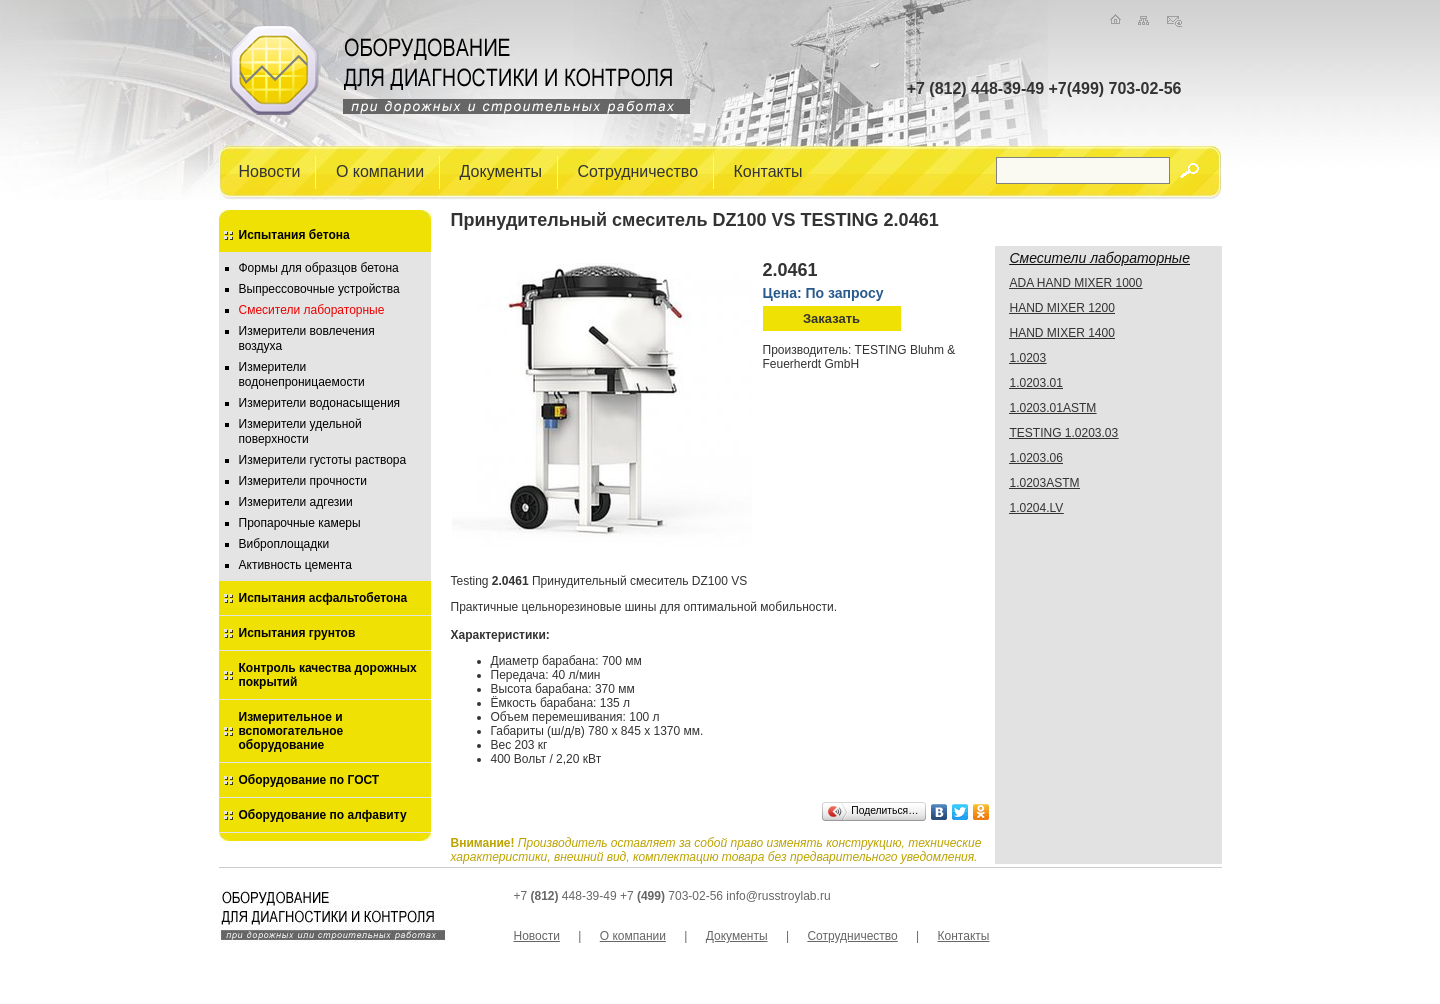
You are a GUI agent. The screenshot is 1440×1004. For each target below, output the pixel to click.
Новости (270, 170)
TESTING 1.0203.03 (1064, 433)
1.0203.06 (1036, 458)
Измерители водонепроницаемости (302, 374)
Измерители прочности (303, 481)
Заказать (831, 318)
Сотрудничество (638, 170)
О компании (380, 170)
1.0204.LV (1037, 508)
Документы (501, 170)
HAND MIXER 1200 (1062, 308)
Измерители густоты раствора (323, 460)
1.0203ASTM (1045, 483)
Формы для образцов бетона (319, 268)
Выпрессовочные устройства (319, 289)
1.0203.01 (1036, 383)
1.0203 (1028, 358)
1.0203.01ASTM (1053, 408)
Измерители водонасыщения (320, 403)
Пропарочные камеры (300, 523)
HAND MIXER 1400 (1062, 333)
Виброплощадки (284, 544)
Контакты (768, 170)
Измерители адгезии (296, 502)
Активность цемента (295, 565)
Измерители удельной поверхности (300, 431)
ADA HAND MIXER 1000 (1076, 283)
